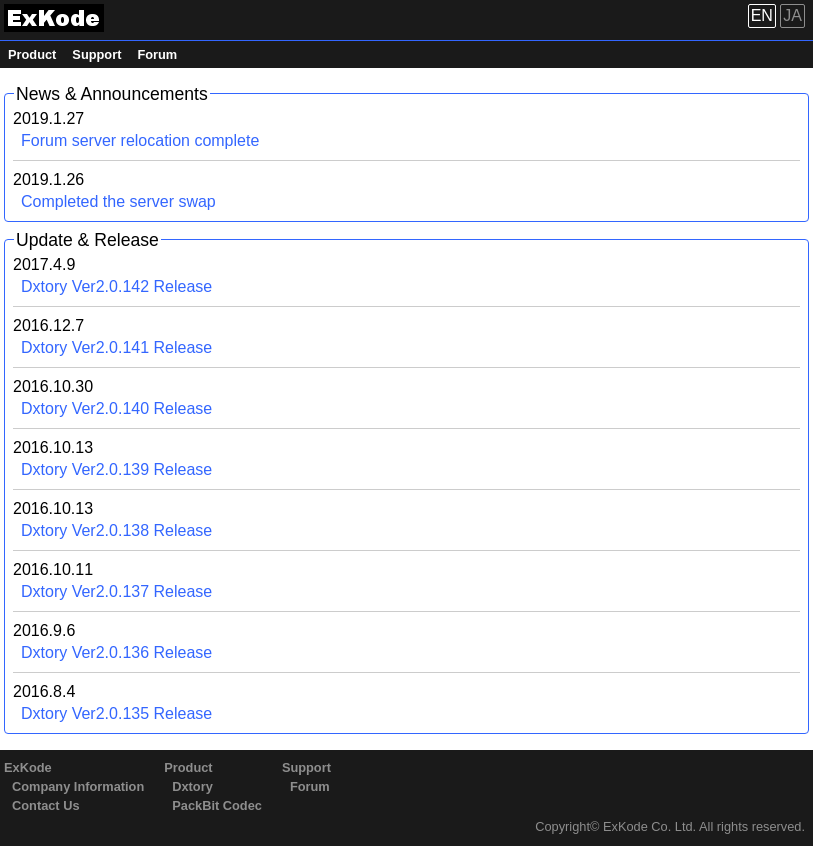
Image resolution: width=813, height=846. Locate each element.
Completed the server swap (118, 201)
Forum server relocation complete (140, 140)
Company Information (78, 786)
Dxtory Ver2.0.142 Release (116, 286)
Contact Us (46, 805)
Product (32, 54)
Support (96, 54)
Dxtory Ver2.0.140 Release (116, 408)
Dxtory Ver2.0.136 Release (116, 652)
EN (762, 15)
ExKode (28, 767)
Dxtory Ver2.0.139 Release (116, 469)
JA (792, 15)
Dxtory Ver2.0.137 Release (116, 591)
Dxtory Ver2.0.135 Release (116, 713)
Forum (157, 54)
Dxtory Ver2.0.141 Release (116, 347)
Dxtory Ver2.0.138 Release (116, 530)
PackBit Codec (217, 805)
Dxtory (192, 786)
